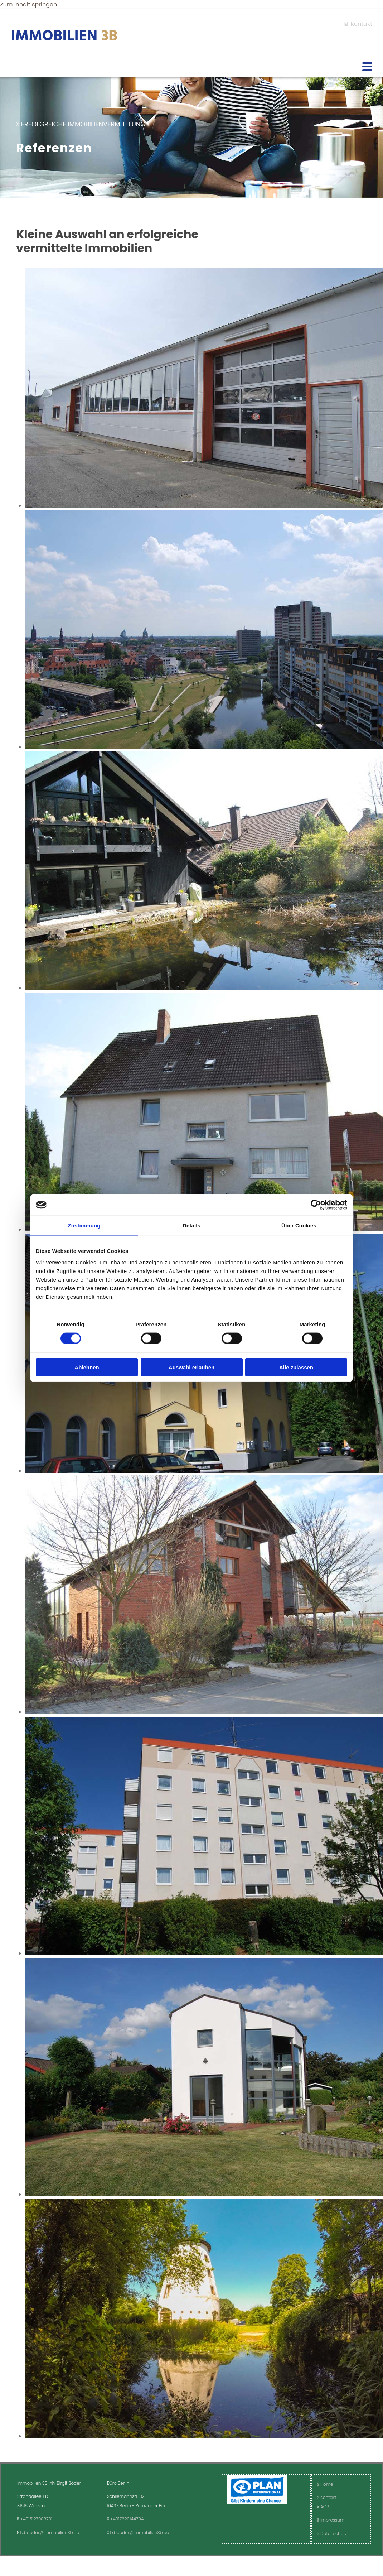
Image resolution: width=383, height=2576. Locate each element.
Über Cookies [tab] (298, 1225)
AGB (324, 2507)
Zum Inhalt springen (28, 4)
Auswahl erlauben (191, 1367)
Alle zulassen (296, 1367)
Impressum (330, 2520)
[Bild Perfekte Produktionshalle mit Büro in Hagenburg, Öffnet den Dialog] (204, 505)
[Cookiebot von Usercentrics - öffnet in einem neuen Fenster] (316, 1205)
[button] (191, 67)
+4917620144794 (127, 2519)
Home (325, 2484)
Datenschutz (332, 2534)
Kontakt (358, 24)
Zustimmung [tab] (84, 1225)
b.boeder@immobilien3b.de (49, 2532)
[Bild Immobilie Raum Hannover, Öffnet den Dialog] (204, 747)
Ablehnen (86, 1367)
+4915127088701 (36, 2519)
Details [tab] (191, 1225)
